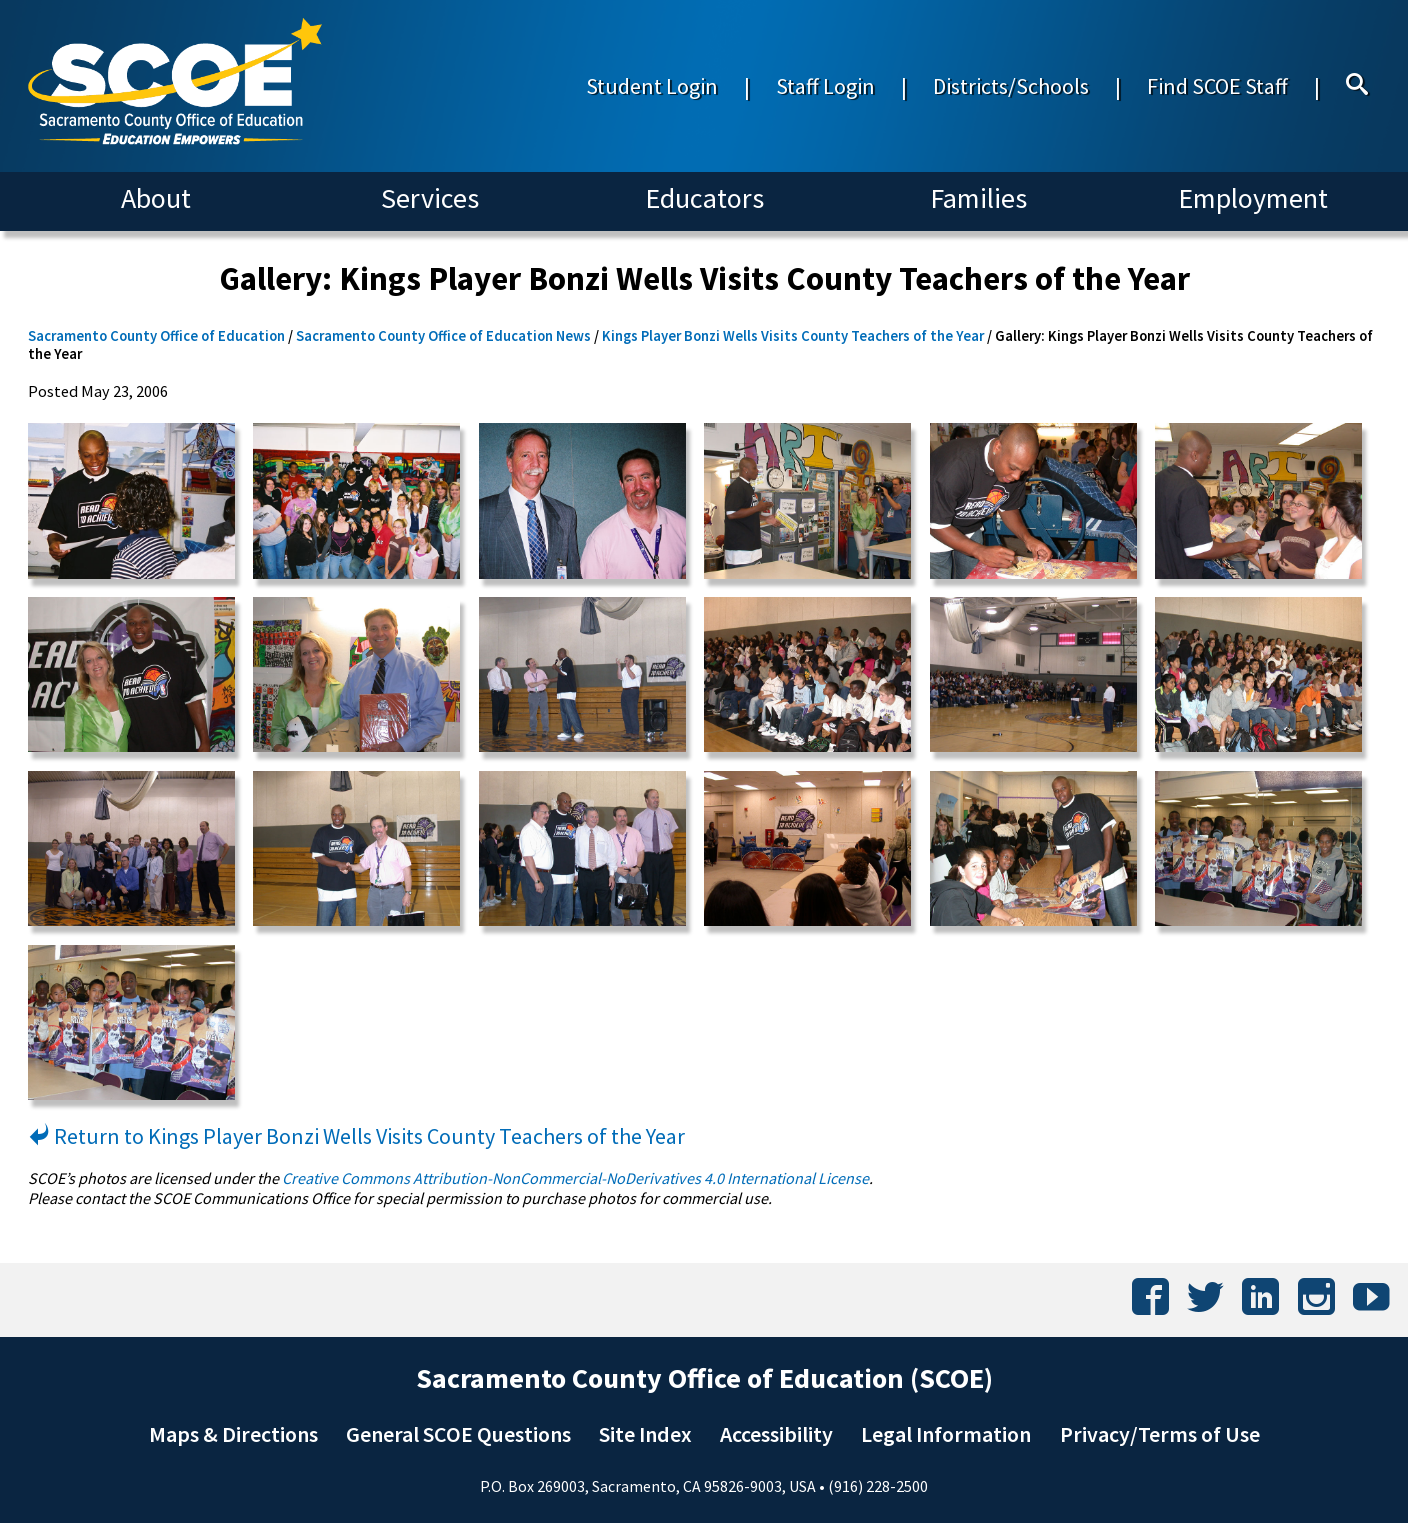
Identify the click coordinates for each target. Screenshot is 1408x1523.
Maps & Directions (233, 1434)
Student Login (652, 86)
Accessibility (776, 1434)
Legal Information (946, 1434)
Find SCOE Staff (1217, 86)
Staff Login (825, 86)
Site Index (645, 1434)
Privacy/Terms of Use (1160, 1434)
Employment (1253, 198)
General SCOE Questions (458, 1434)
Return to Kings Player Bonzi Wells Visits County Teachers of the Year (356, 1136)
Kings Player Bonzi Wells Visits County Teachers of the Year (793, 336)
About (156, 198)
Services (430, 198)
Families (978, 198)
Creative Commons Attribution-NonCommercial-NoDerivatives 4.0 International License (575, 1178)
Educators (704, 198)
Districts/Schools (1011, 86)
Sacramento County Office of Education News (443, 336)
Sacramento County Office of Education (156, 336)
